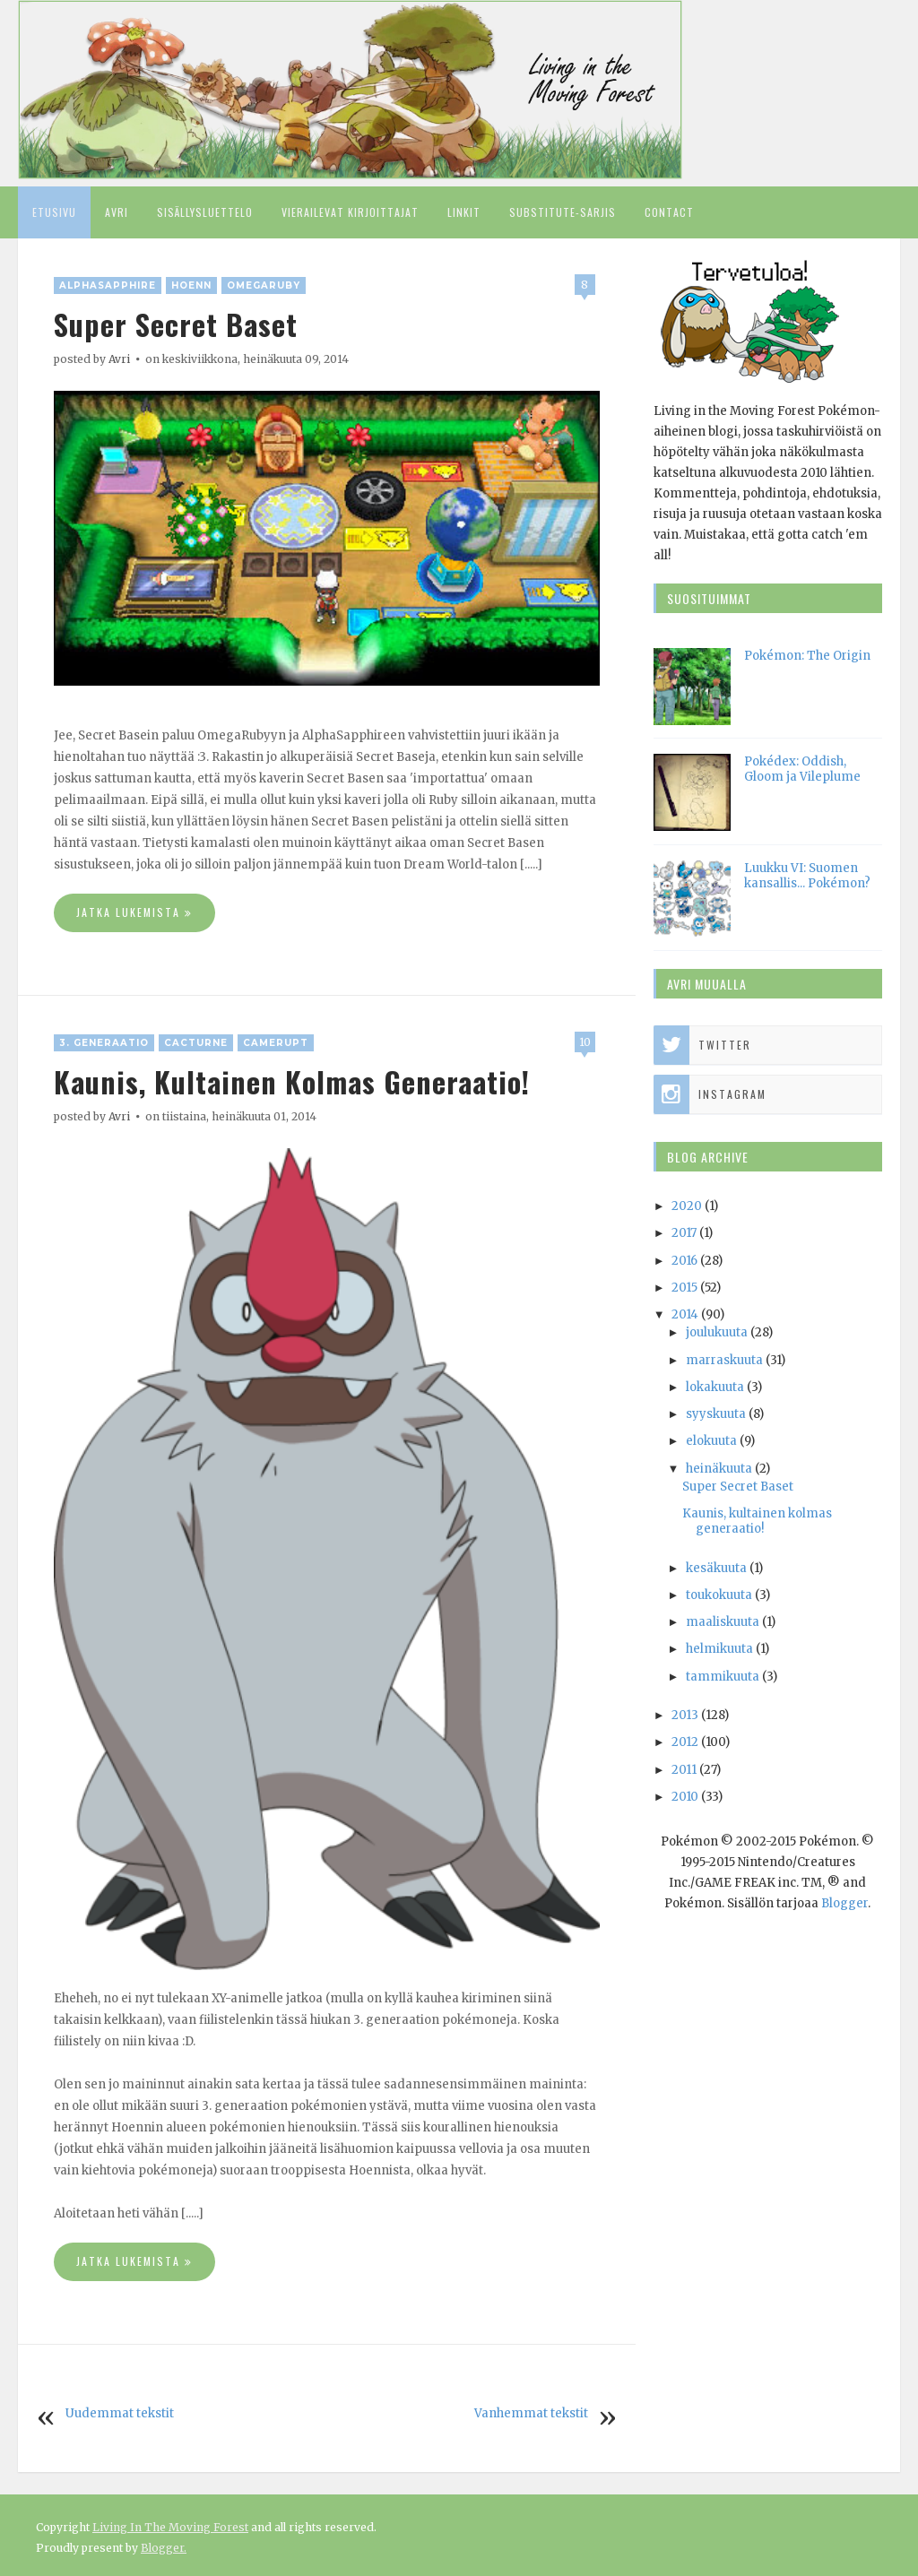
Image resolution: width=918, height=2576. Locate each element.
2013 (684, 1715)
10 (585, 1042)
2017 (684, 1232)
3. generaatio (104, 1043)
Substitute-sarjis (562, 212)
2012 (684, 1742)
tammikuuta (722, 1676)
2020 (686, 1206)
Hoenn (191, 285)
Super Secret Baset (176, 324)
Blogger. (163, 2547)
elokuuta (711, 1440)
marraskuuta (724, 1360)
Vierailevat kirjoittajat (350, 212)
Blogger (844, 1903)
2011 (684, 1769)
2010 (684, 1796)
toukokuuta (719, 1595)
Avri (116, 212)
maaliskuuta (722, 1621)
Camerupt (275, 1043)
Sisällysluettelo (205, 212)
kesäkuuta (716, 1568)
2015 (684, 1287)
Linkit (464, 212)
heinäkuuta (719, 1468)
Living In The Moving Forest (170, 2527)
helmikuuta (719, 1648)
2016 (684, 1260)
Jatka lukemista (134, 913)
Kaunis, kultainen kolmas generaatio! (292, 1081)
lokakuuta (715, 1387)
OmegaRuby (263, 285)
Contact (669, 212)
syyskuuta (716, 1414)
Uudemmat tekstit (119, 2413)
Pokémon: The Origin (807, 655)
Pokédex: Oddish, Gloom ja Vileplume (802, 769)
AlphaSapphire (107, 285)
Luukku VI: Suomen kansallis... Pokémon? (807, 875)
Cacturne (196, 1043)
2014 (684, 1314)
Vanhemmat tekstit (531, 2413)
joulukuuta (717, 1332)
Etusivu (54, 212)
